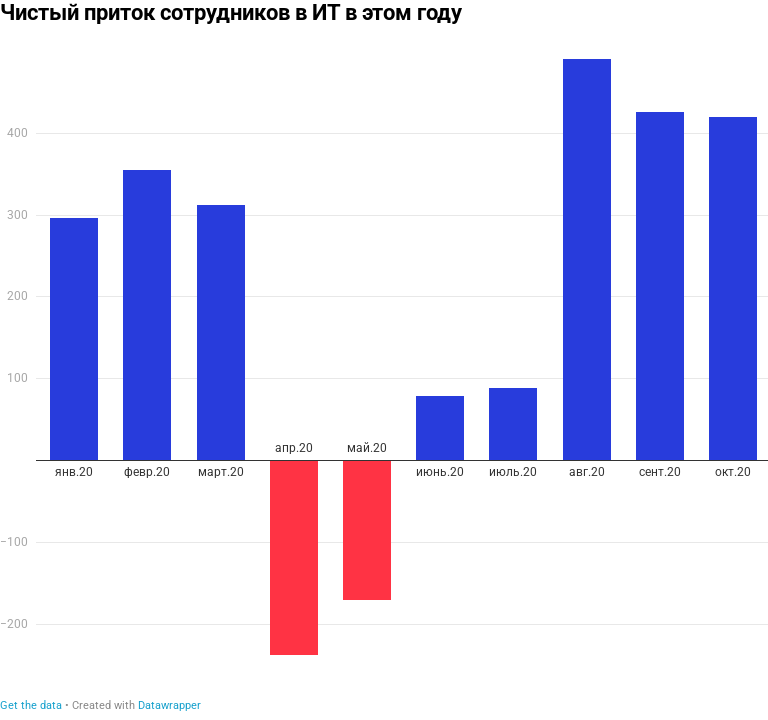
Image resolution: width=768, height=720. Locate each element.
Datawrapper (169, 705)
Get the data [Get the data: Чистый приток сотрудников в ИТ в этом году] (31, 705)
